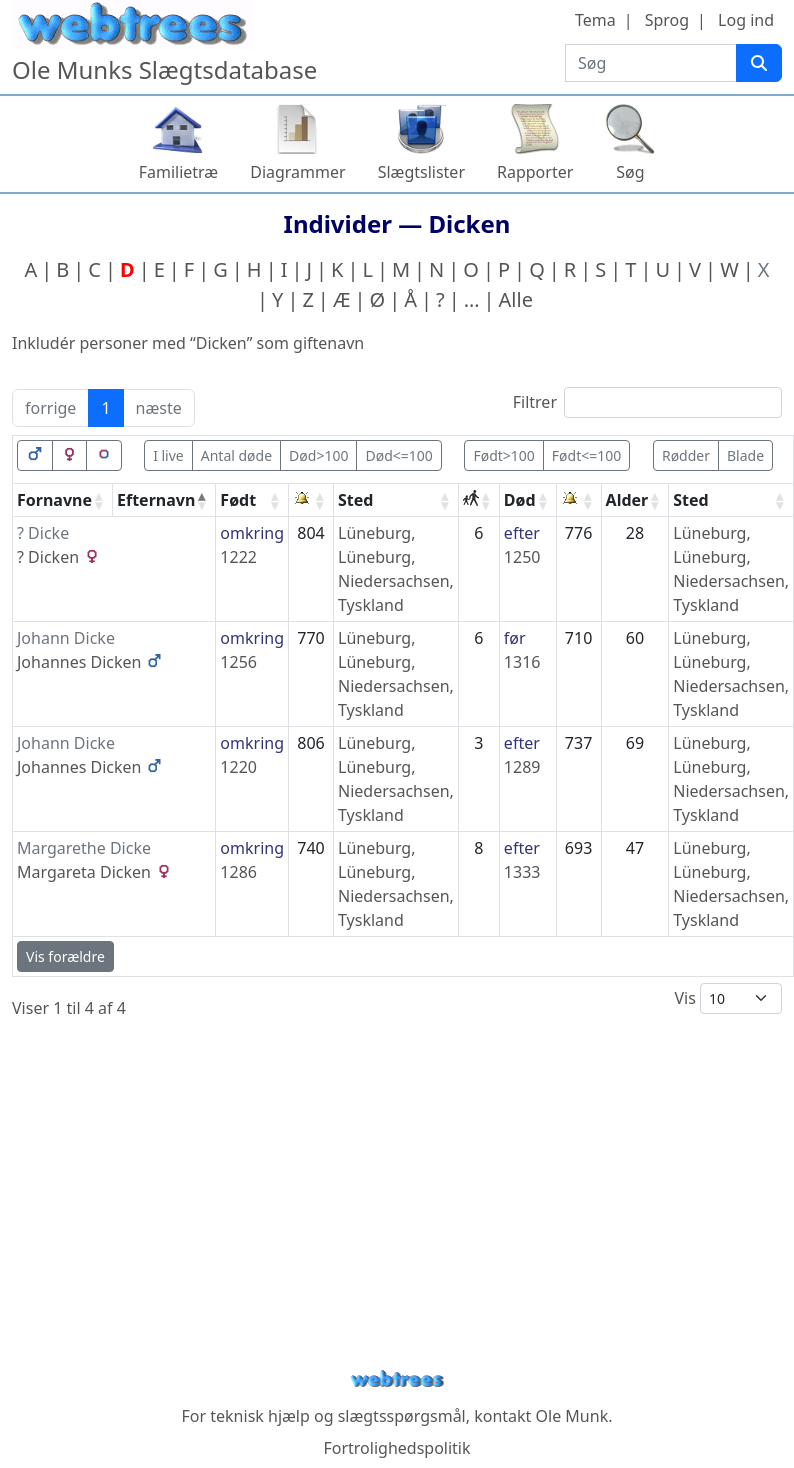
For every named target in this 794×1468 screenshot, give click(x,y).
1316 (522, 662)
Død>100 (318, 455)
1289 (522, 767)
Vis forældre (65, 956)
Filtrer (647, 402)
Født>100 (503, 455)
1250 (522, 557)
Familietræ (179, 172)
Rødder (686, 455)
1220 (238, 767)
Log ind (746, 20)
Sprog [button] (667, 20)
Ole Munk (572, 1416)
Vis (728, 998)
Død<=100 (398, 455)
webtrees (397, 1379)
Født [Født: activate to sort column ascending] (238, 500)
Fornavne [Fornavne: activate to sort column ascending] (54, 500)
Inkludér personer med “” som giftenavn (188, 343)
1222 (238, 557)
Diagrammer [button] (297, 172)
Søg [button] (630, 172)
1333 (522, 872)
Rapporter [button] (535, 172)
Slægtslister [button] (421, 172)
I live (168, 455)
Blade (745, 455)
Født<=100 (586, 455)
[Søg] (759, 63)
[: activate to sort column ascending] (311, 500)
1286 (238, 872)
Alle (516, 299)
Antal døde (236, 455)
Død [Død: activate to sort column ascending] (520, 500)
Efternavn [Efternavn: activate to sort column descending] (156, 500)
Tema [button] (595, 20)
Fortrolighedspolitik (396, 1448)
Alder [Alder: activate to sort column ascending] (627, 500)
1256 (238, 662)
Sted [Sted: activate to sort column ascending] (355, 500)
